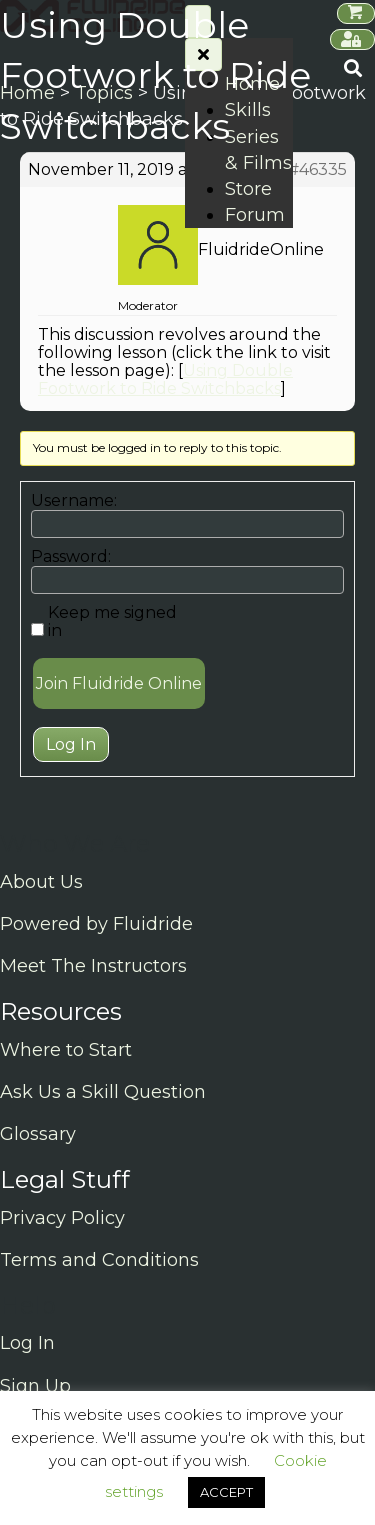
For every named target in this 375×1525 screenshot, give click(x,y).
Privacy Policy (62, 1218)
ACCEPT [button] (226, 1492)
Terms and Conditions (99, 1260)
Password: (71, 557)
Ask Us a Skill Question (103, 1092)
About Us (41, 882)
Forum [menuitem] (255, 215)
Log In (71, 744)
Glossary (38, 1134)
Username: (74, 501)
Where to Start (66, 1050)
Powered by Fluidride (96, 924)
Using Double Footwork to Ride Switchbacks (165, 379)
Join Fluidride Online (119, 683)
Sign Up (35, 1386)
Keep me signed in (112, 622)
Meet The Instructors (93, 966)
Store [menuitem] (248, 189)
